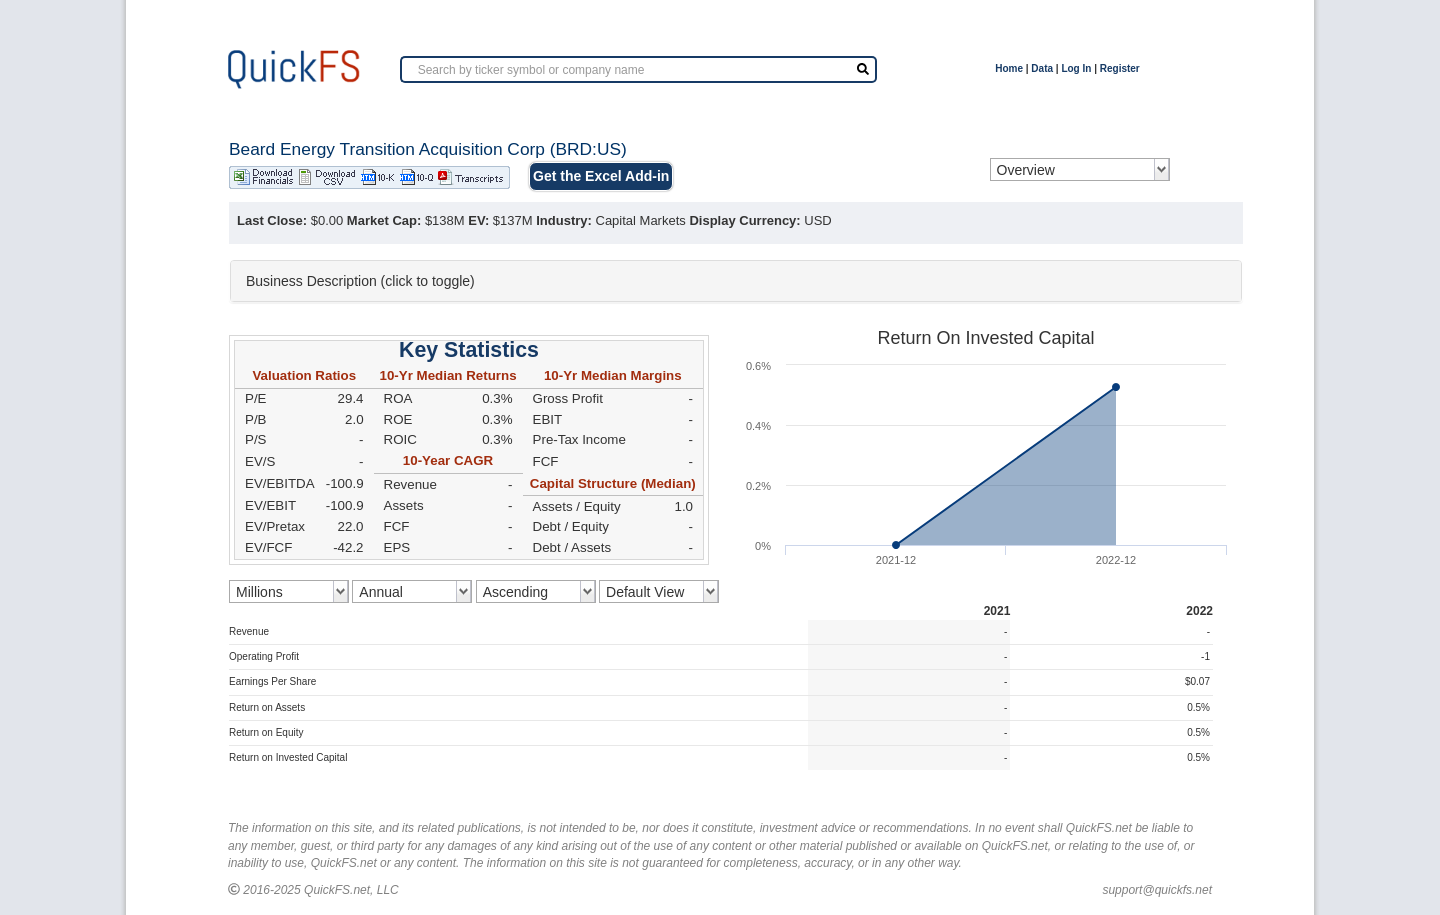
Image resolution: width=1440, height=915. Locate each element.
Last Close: (272, 220)
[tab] (736, 281)
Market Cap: (384, 220)
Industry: (564, 220)
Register (1120, 68)
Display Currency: (744, 220)
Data (1042, 68)
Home (1009, 68)
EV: (478, 220)
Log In (1076, 68)
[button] (736, 281)
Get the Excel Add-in (601, 176)
